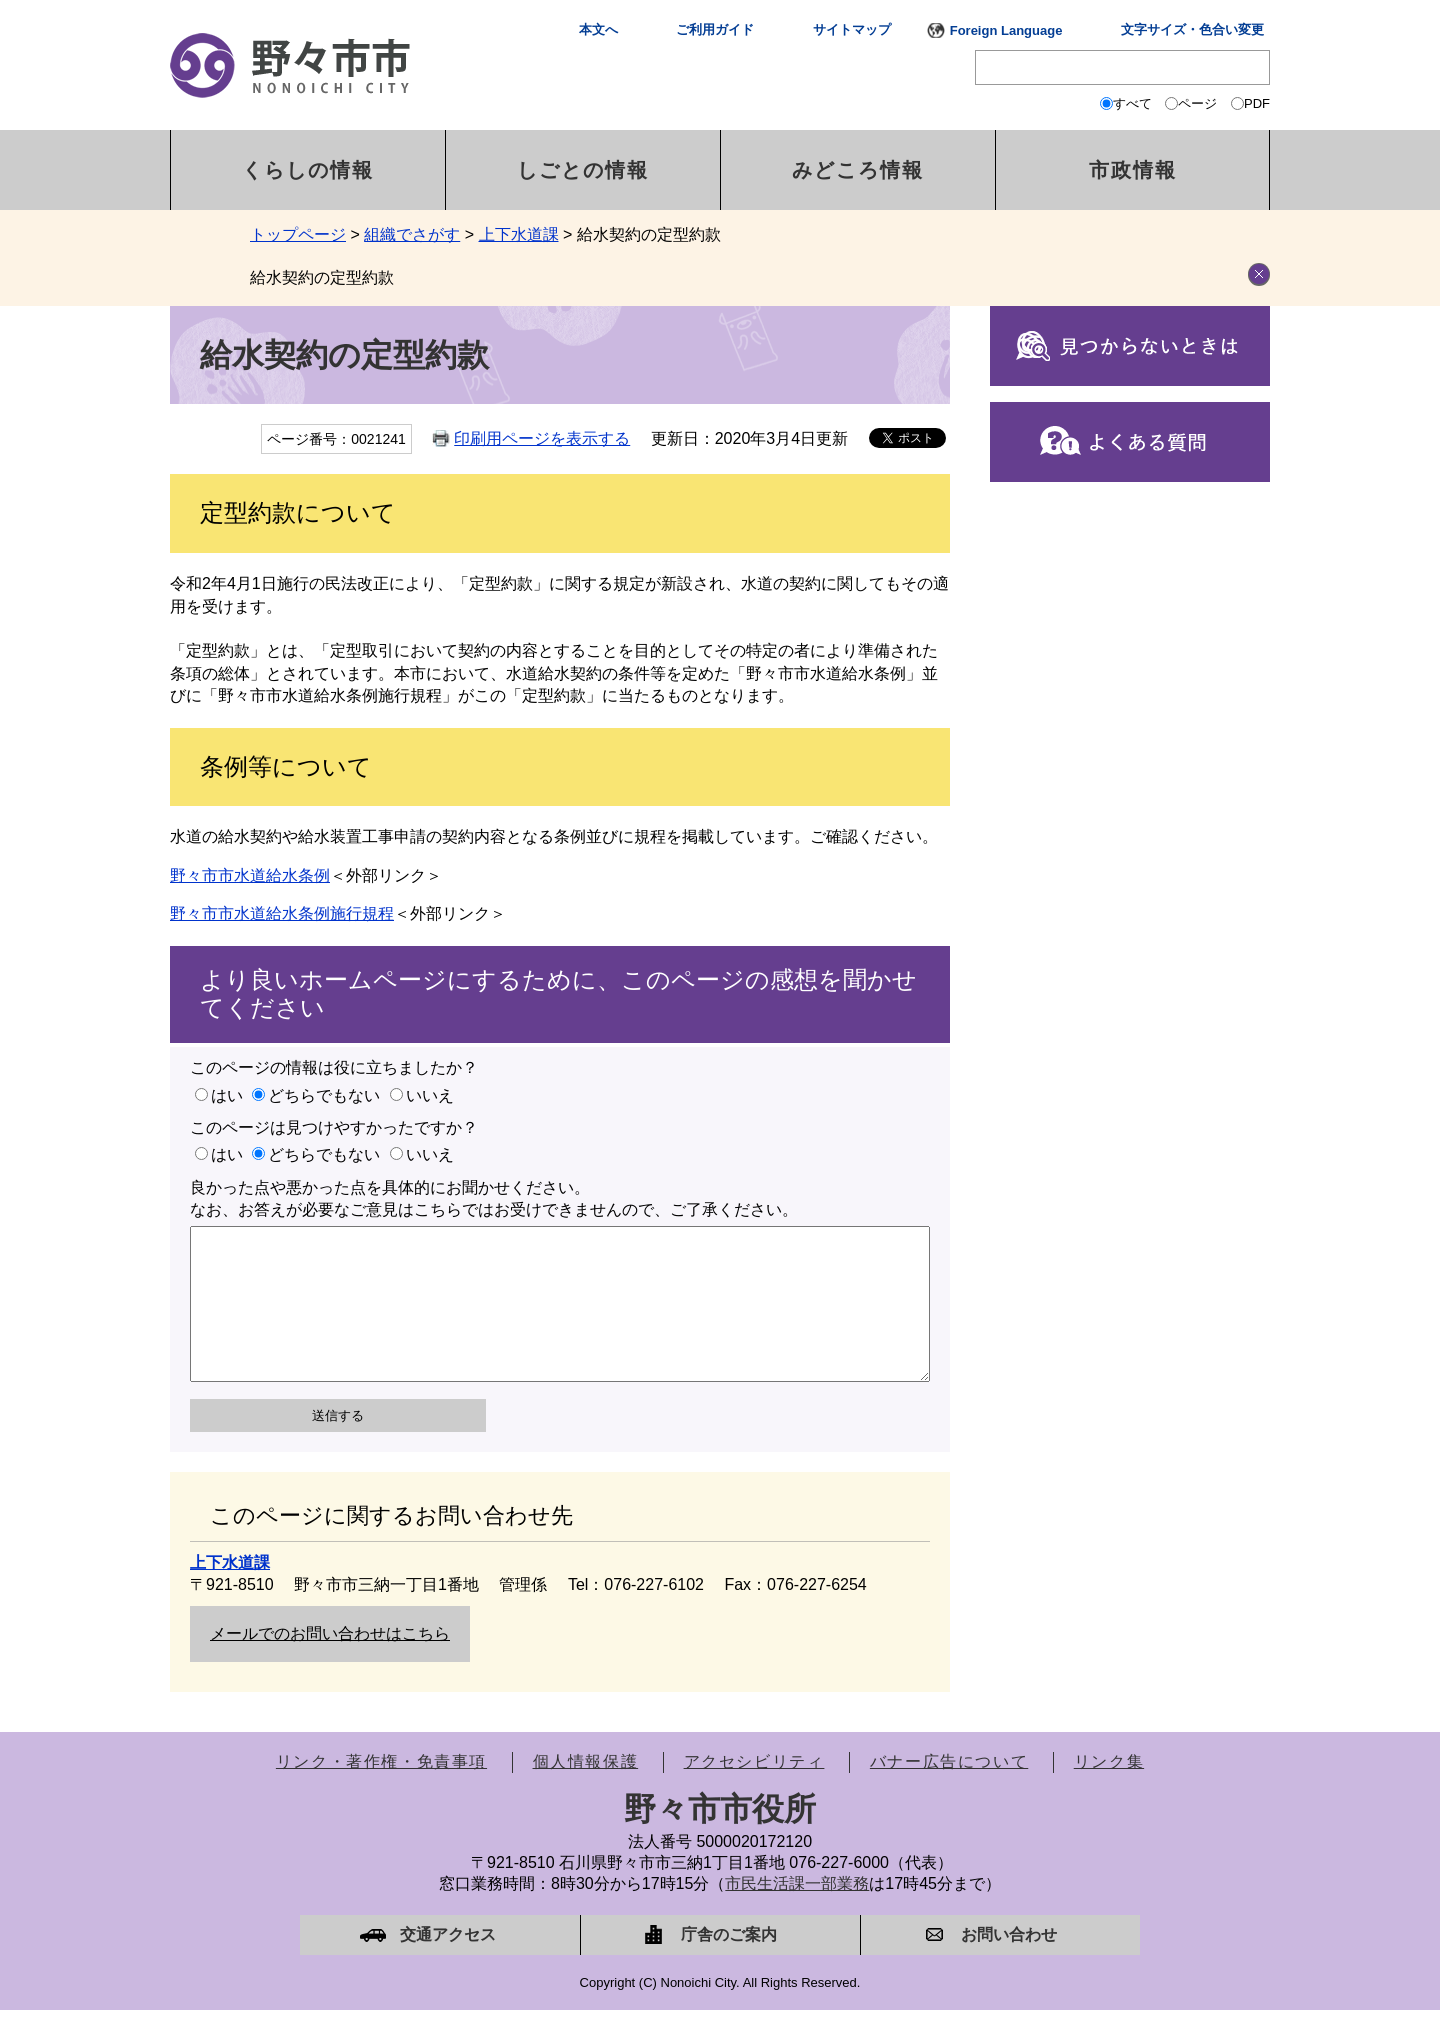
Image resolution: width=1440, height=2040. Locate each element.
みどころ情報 (858, 170)
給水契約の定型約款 (322, 277)
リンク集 (1109, 1791)
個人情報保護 (586, 1791)
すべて (1132, 103)
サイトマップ (852, 29)
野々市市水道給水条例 (250, 875)
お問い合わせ (1009, 1964)
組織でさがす (412, 234)
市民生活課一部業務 (797, 1913)
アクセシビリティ (754, 1791)
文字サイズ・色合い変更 (1192, 29)
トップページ (298, 234)
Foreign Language (1006, 30)
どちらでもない (324, 1095)
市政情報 (1133, 170)
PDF (1257, 103)
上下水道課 (519, 234)
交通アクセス (448, 1964)
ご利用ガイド (715, 29)
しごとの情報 (583, 170)
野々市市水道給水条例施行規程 (282, 913)
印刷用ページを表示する (542, 438)
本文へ (598, 29)
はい (227, 1095)
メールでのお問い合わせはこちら (330, 1663)
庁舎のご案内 (729, 1964)
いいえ (430, 1095)
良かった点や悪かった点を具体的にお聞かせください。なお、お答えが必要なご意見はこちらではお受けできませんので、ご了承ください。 (494, 1198)
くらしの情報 (308, 170)
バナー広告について (949, 1791)
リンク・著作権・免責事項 (381, 1791)
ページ (1197, 103)
